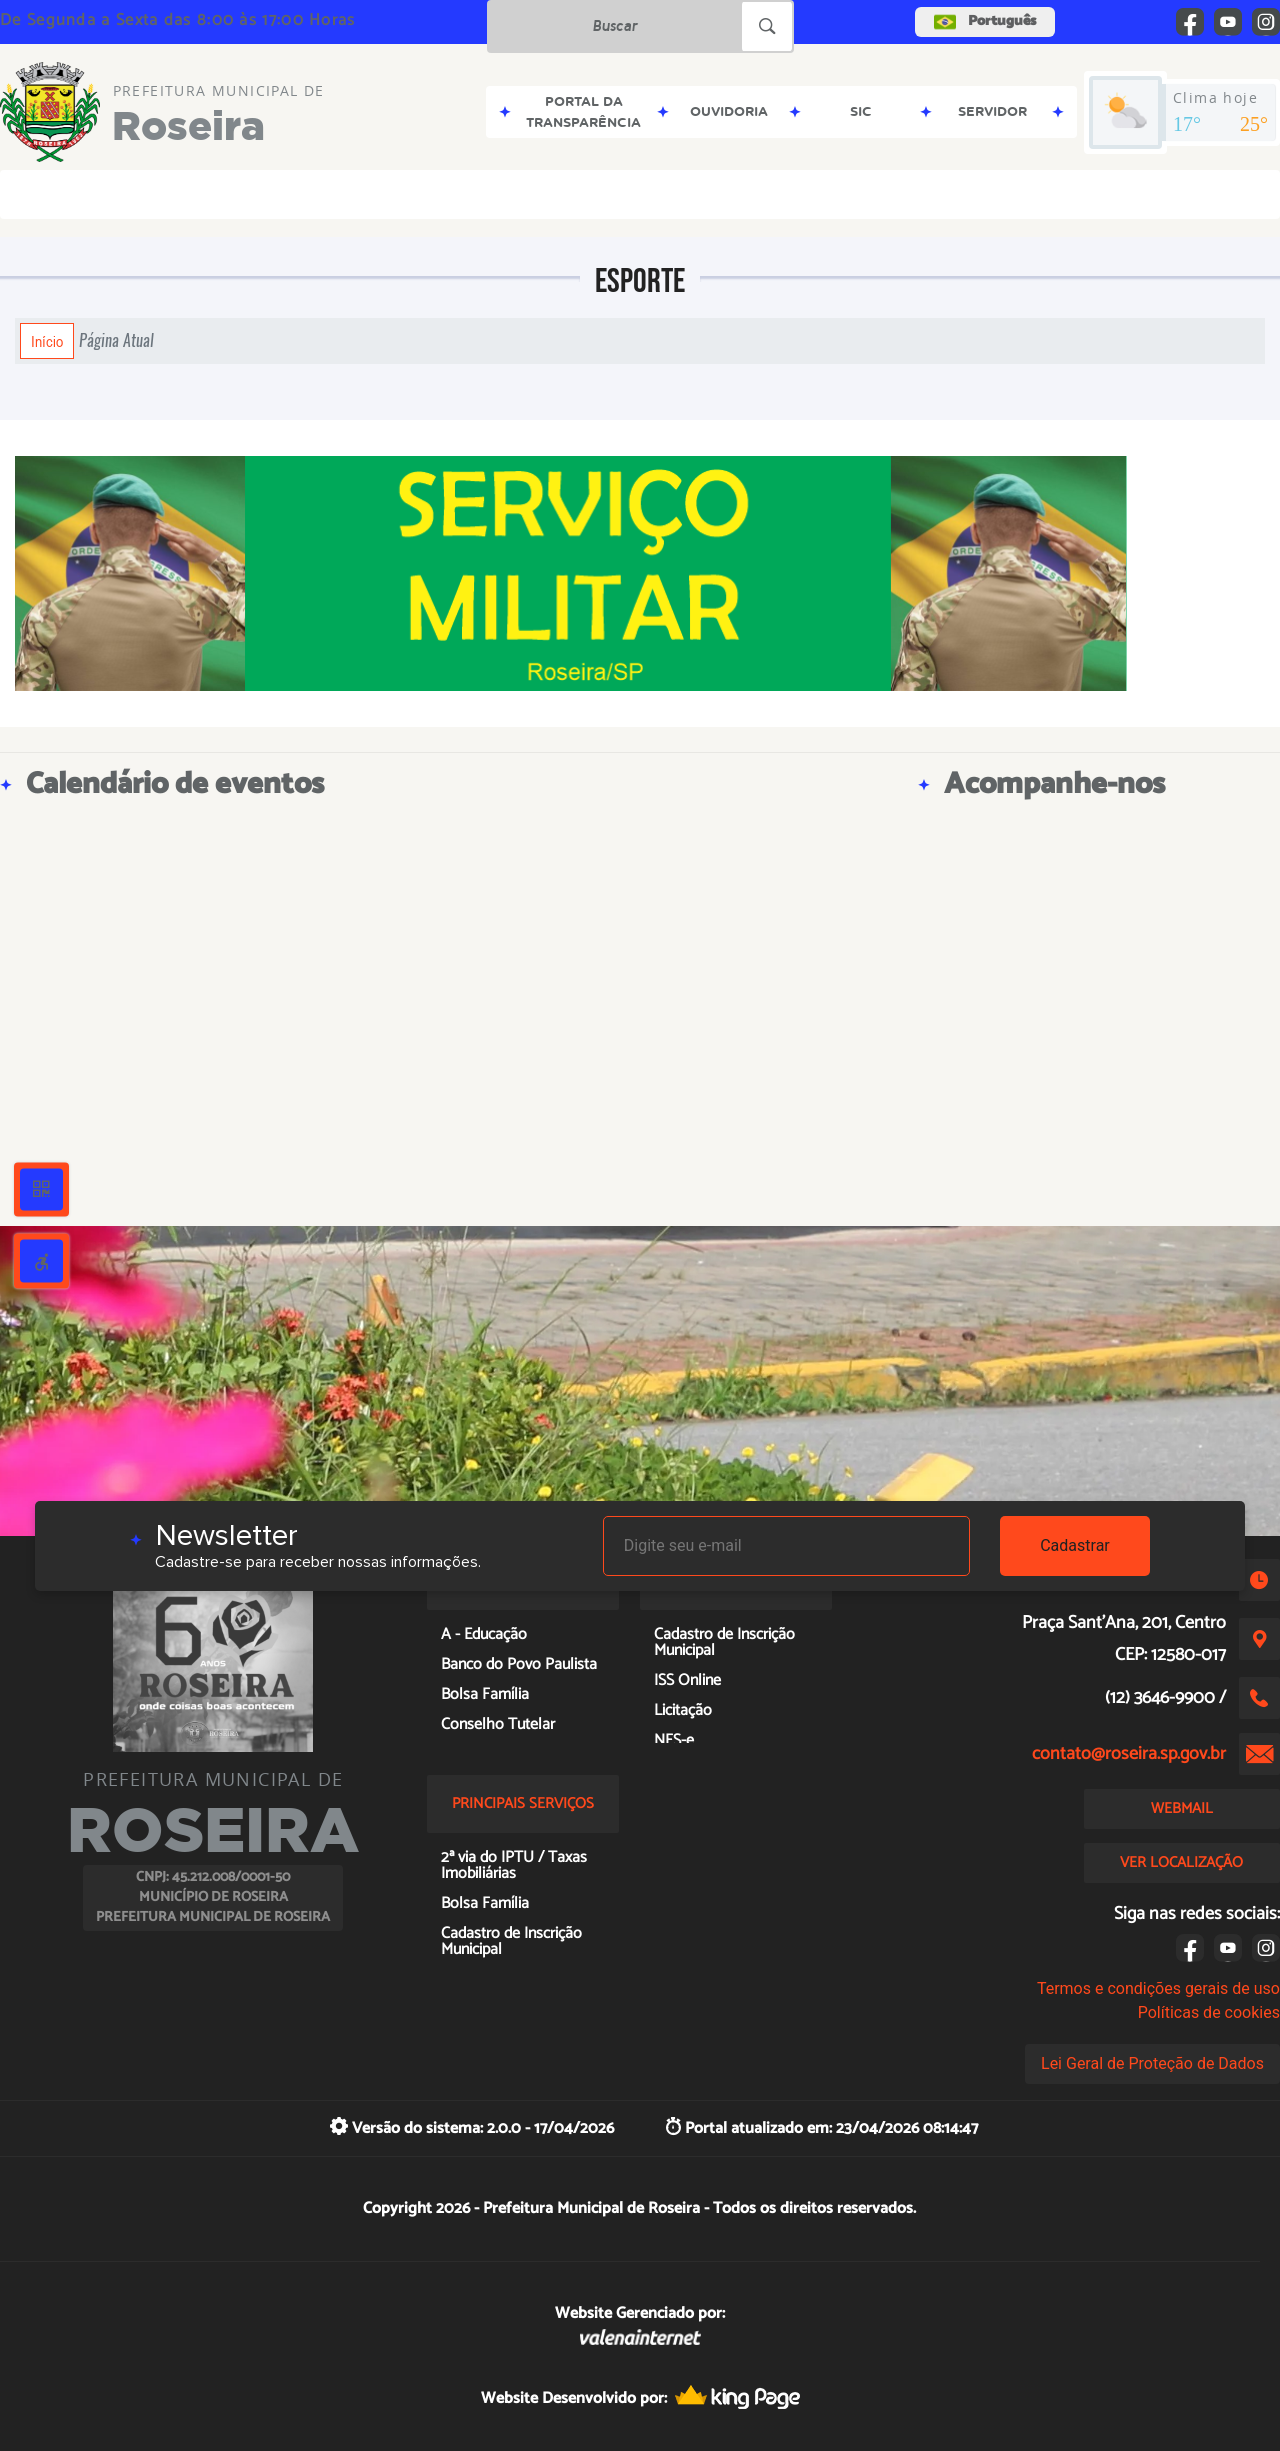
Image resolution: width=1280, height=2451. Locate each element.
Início (47, 341)
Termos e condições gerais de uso (1158, 1988)
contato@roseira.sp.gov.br (1129, 1754)
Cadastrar (1075, 1545)
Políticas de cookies (1209, 2012)
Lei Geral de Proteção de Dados (1152, 2063)
